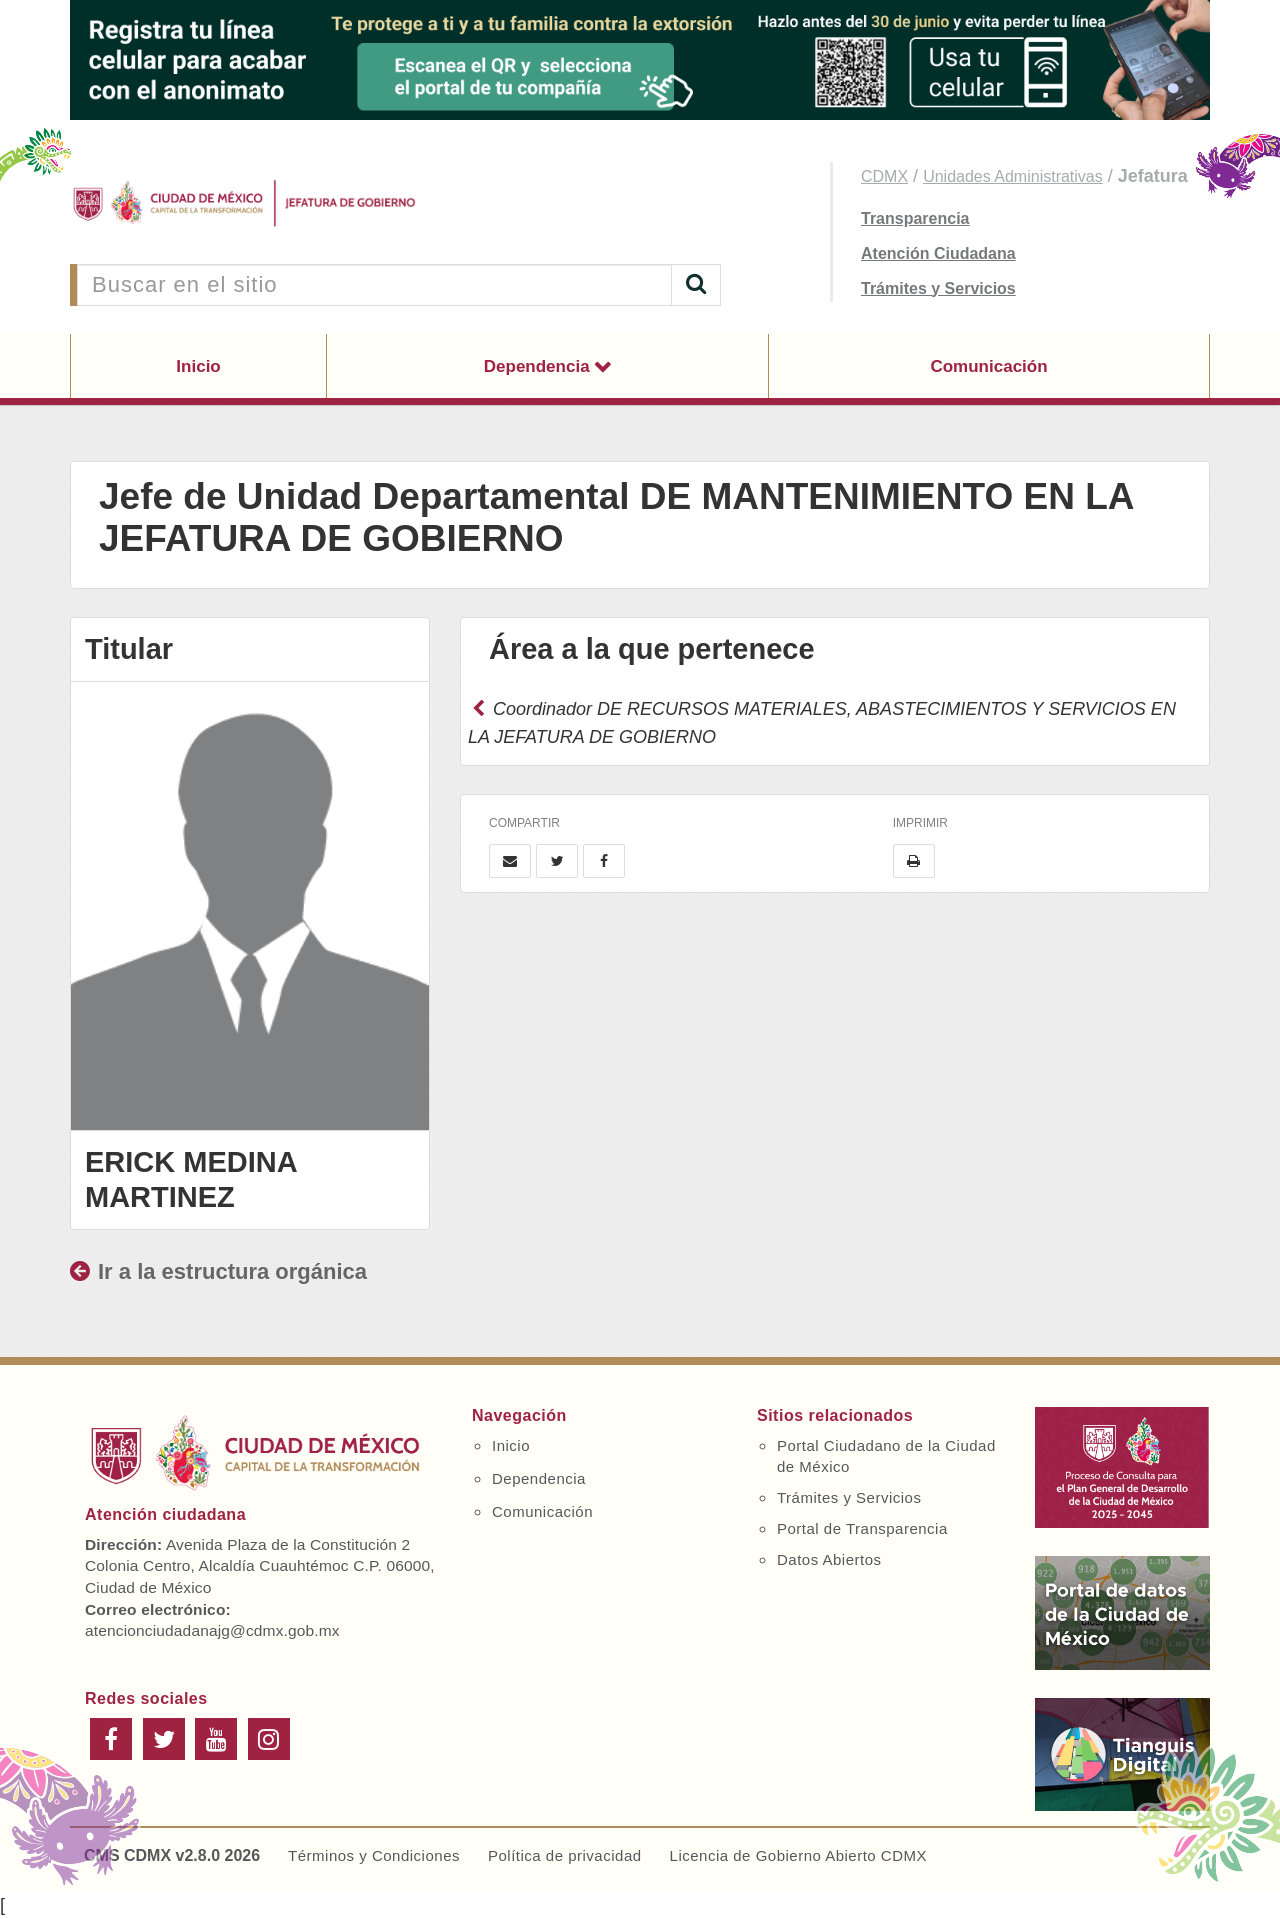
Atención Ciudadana (938, 253)
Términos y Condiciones (374, 1855)
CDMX (884, 176)
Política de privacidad (565, 1855)
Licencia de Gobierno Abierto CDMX (798, 1855)
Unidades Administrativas (1013, 176)
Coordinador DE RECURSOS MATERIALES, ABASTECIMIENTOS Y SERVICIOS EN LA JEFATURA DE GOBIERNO (822, 723)
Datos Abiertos (829, 1559)
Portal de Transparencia (862, 1528)
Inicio (198, 366)
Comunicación (988, 366)
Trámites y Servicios (938, 288)
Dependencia (539, 366)
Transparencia (915, 218)
